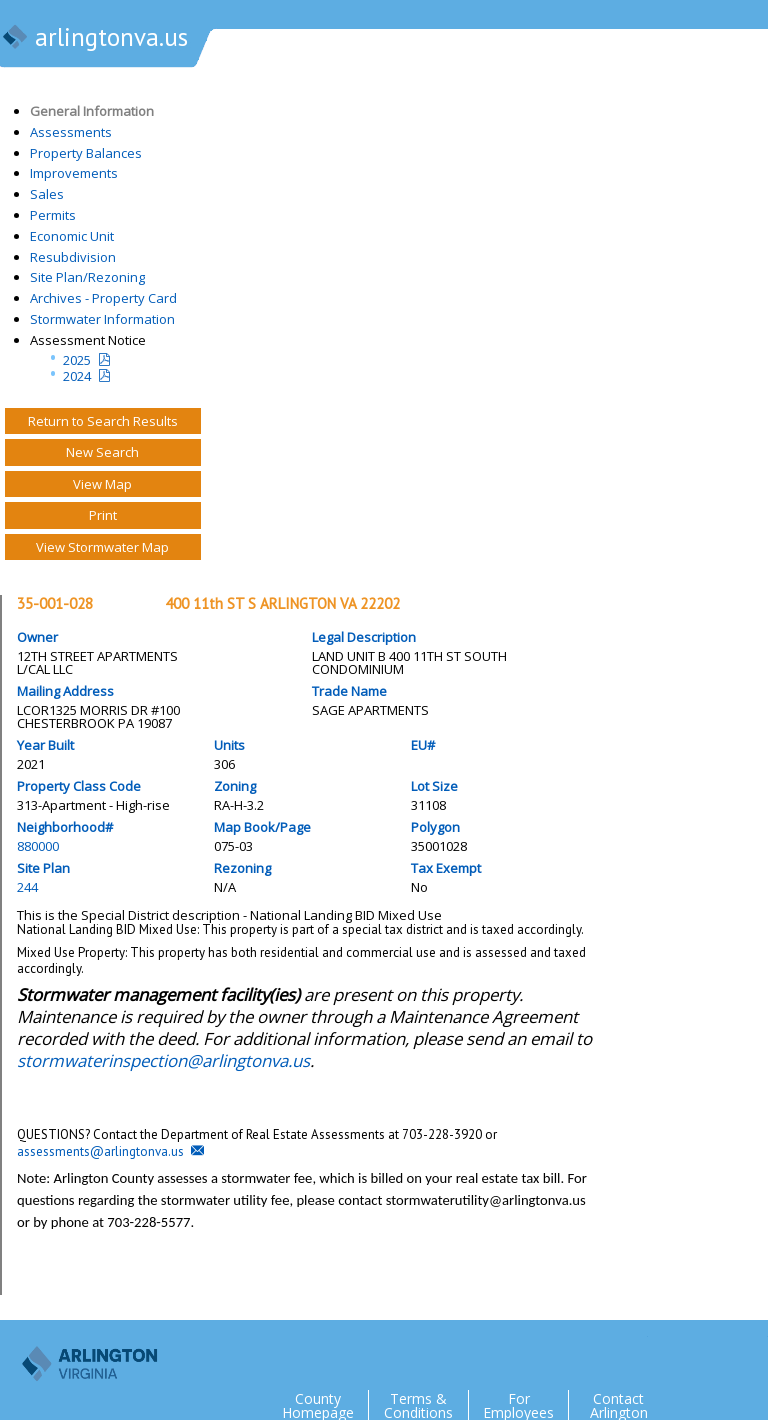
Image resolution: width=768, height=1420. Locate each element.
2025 (77, 360)
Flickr (712, 1351)
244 (27, 887)
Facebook (672, 1351)
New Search (102, 452)
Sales (47, 194)
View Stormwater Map (102, 547)
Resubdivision (73, 257)
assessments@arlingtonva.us (100, 1151)
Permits (53, 215)
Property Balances (86, 153)
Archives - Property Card (103, 298)
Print (103, 515)
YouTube (752, 1351)
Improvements (74, 173)
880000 (38, 846)
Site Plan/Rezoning (87, 277)
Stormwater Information (102, 319)
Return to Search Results (103, 421)
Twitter (632, 1351)
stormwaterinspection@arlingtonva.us (163, 1060)
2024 (77, 376)
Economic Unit (72, 236)
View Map (102, 484)
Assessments (71, 132)
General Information (92, 111)
